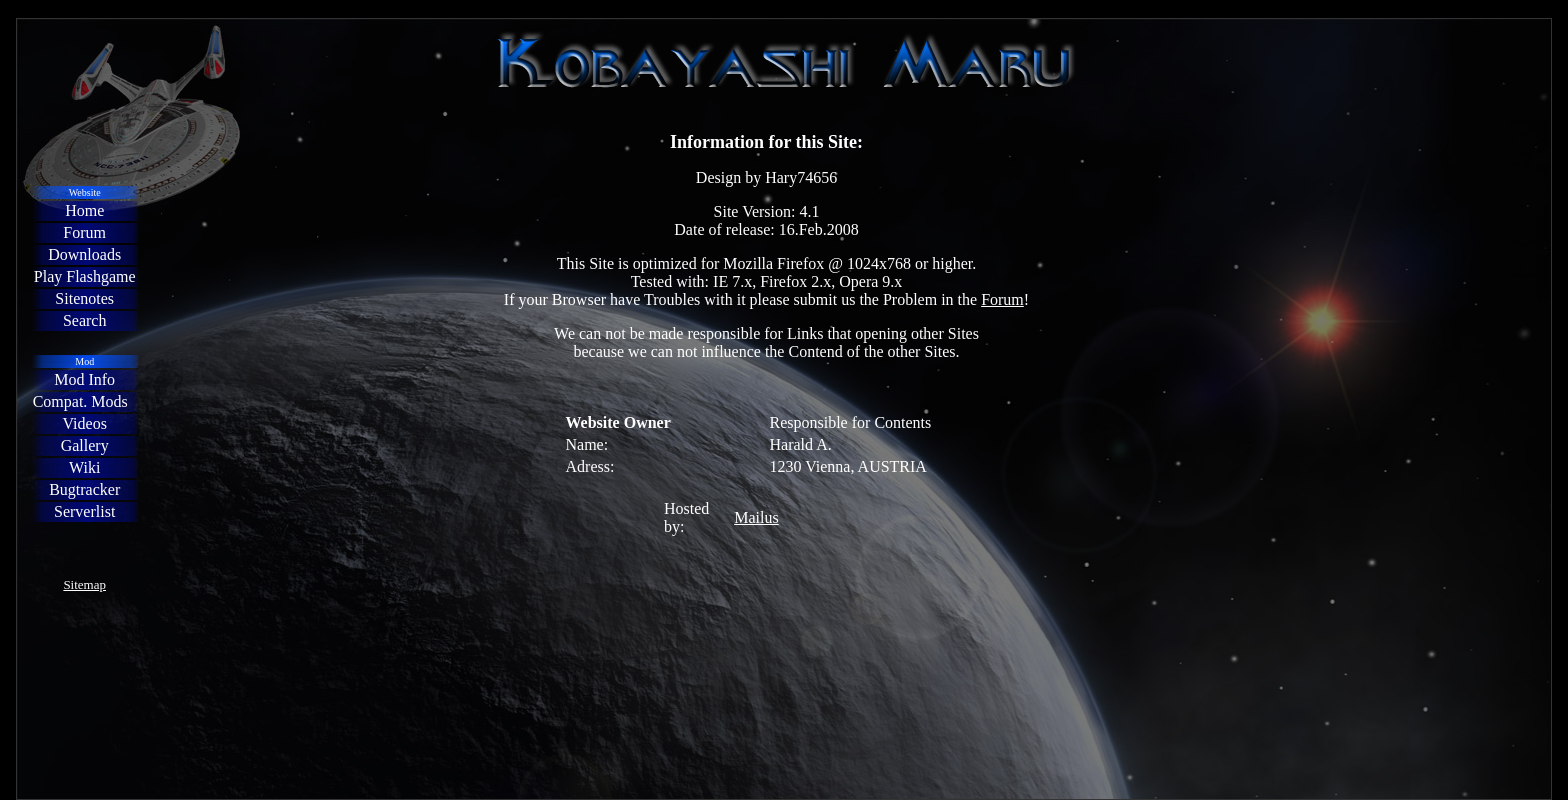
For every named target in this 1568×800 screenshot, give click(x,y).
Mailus (756, 517)
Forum (1002, 299)
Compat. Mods (80, 401)
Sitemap (84, 584)
